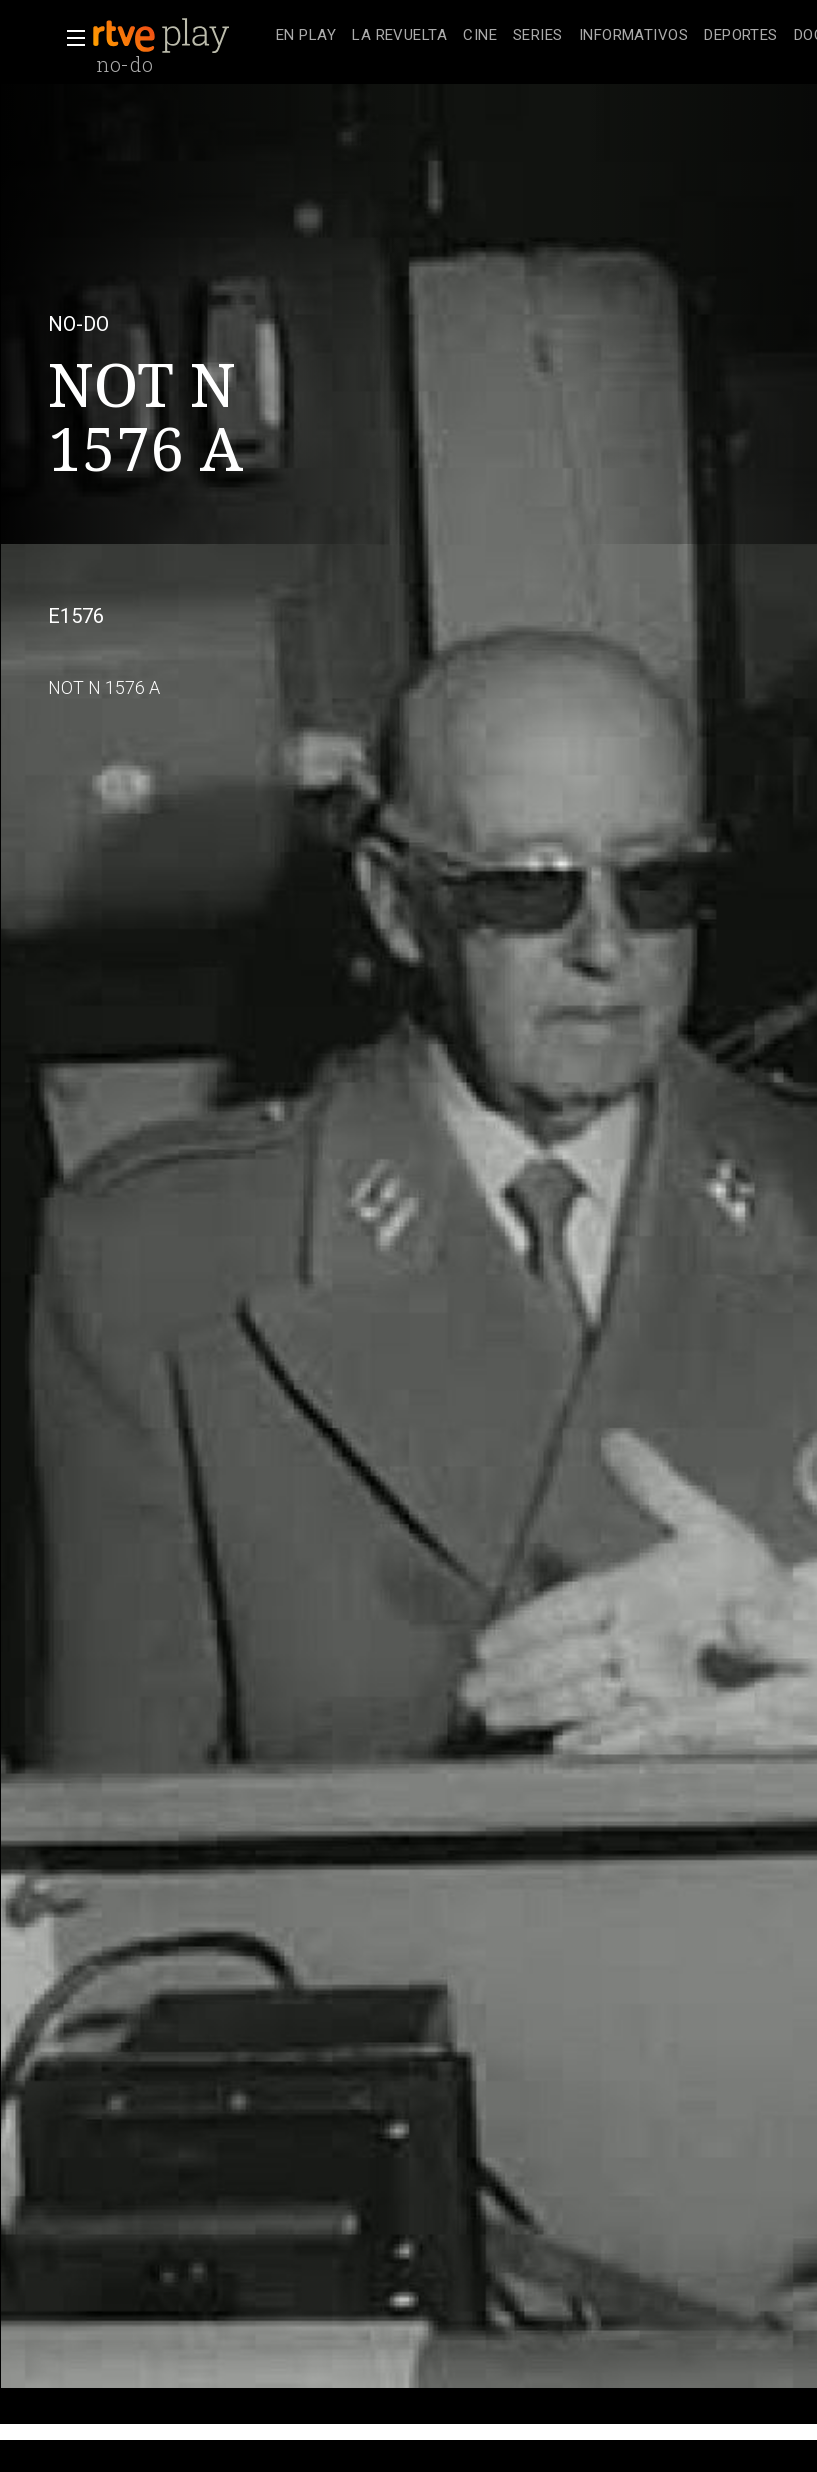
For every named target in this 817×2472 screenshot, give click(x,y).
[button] (70, 38)
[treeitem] (306, 36)
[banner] (180, 36)
